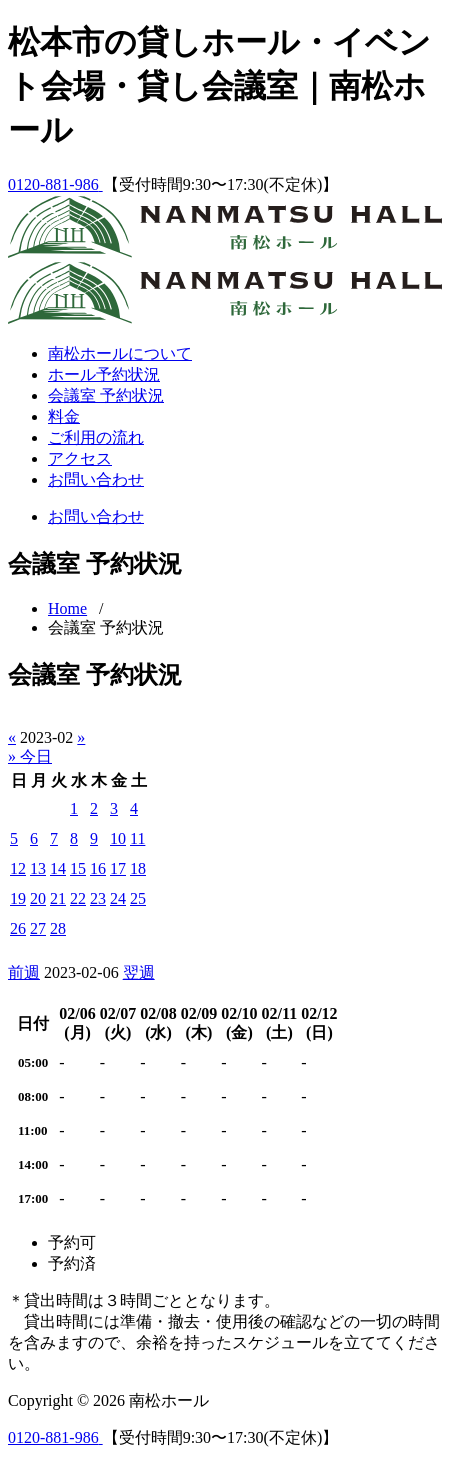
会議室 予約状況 (106, 395)
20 (38, 898)
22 (78, 898)
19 (18, 898)
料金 (64, 416)
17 (118, 868)
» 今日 (30, 756)
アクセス (80, 458)
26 (18, 928)
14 (58, 868)
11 (137, 838)
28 (58, 928)
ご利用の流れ (96, 437)
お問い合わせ (96, 479)
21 (58, 898)
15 (78, 868)
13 (38, 868)
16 (98, 868)
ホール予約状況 (104, 374)
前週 (24, 972)
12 (18, 868)
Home (67, 608)
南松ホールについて (120, 353)
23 (98, 898)
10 (118, 838)
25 (138, 898)
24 (118, 898)
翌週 (139, 972)
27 (38, 928)
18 (138, 868)
